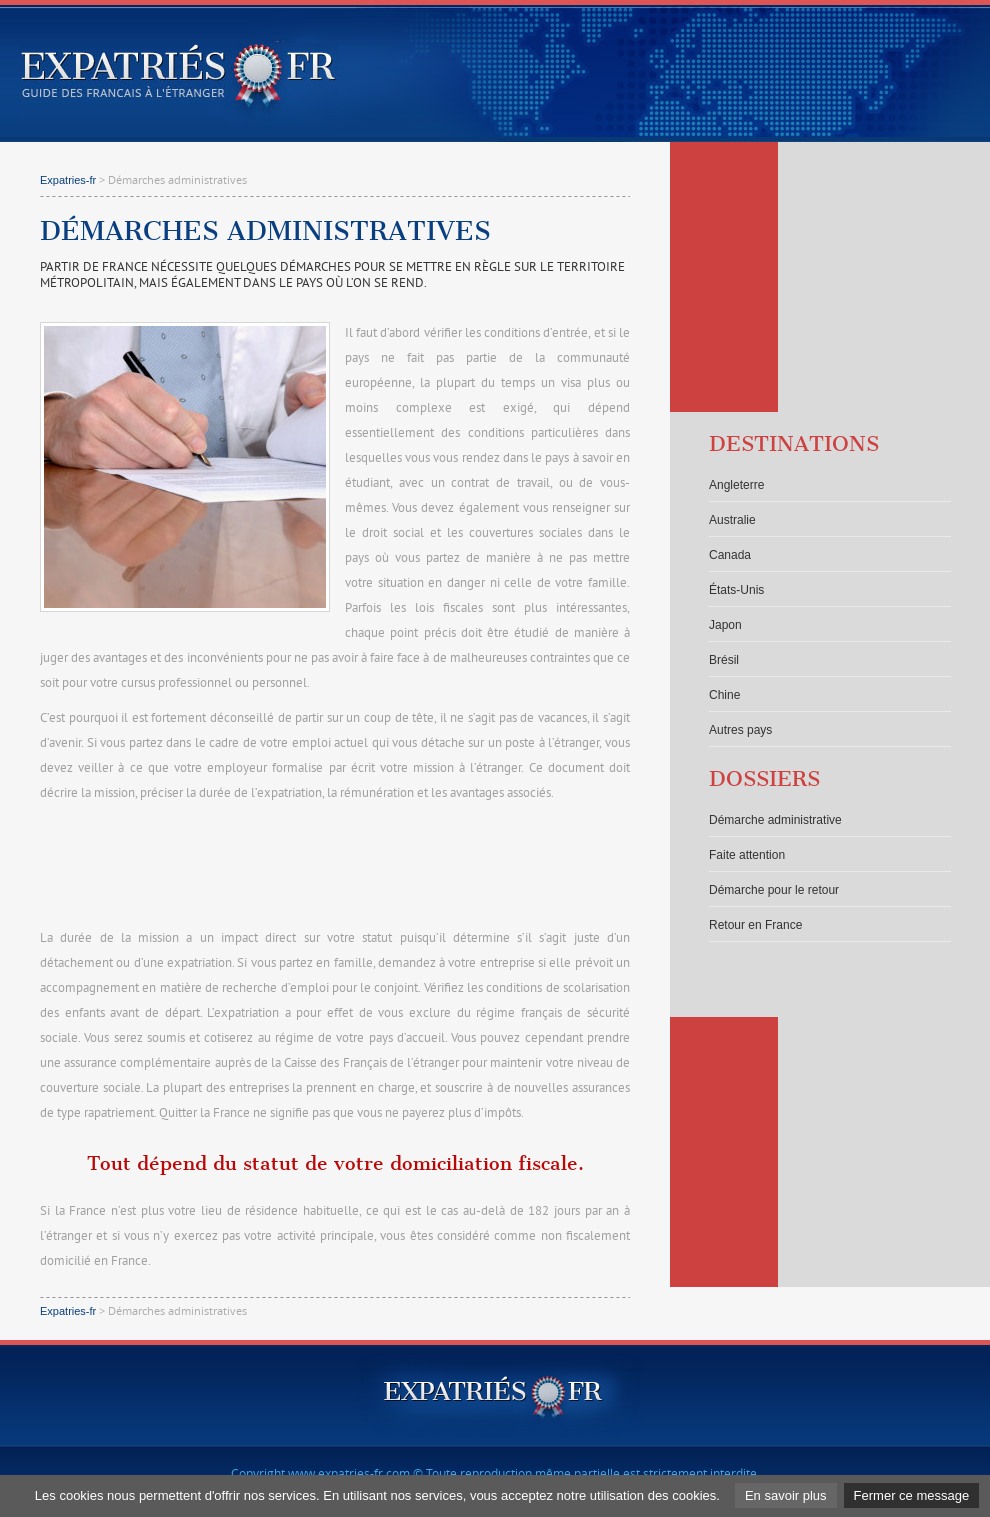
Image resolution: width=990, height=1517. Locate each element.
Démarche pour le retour (774, 890)
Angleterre (736, 485)
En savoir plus (786, 1495)
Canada (730, 555)
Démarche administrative (775, 820)
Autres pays (740, 730)
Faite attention (747, 855)
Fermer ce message (912, 1495)
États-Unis (736, 590)
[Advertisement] (335, 867)
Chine (724, 695)
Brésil (724, 660)
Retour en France (755, 925)
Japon (725, 625)
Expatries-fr (68, 180)
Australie (732, 520)
